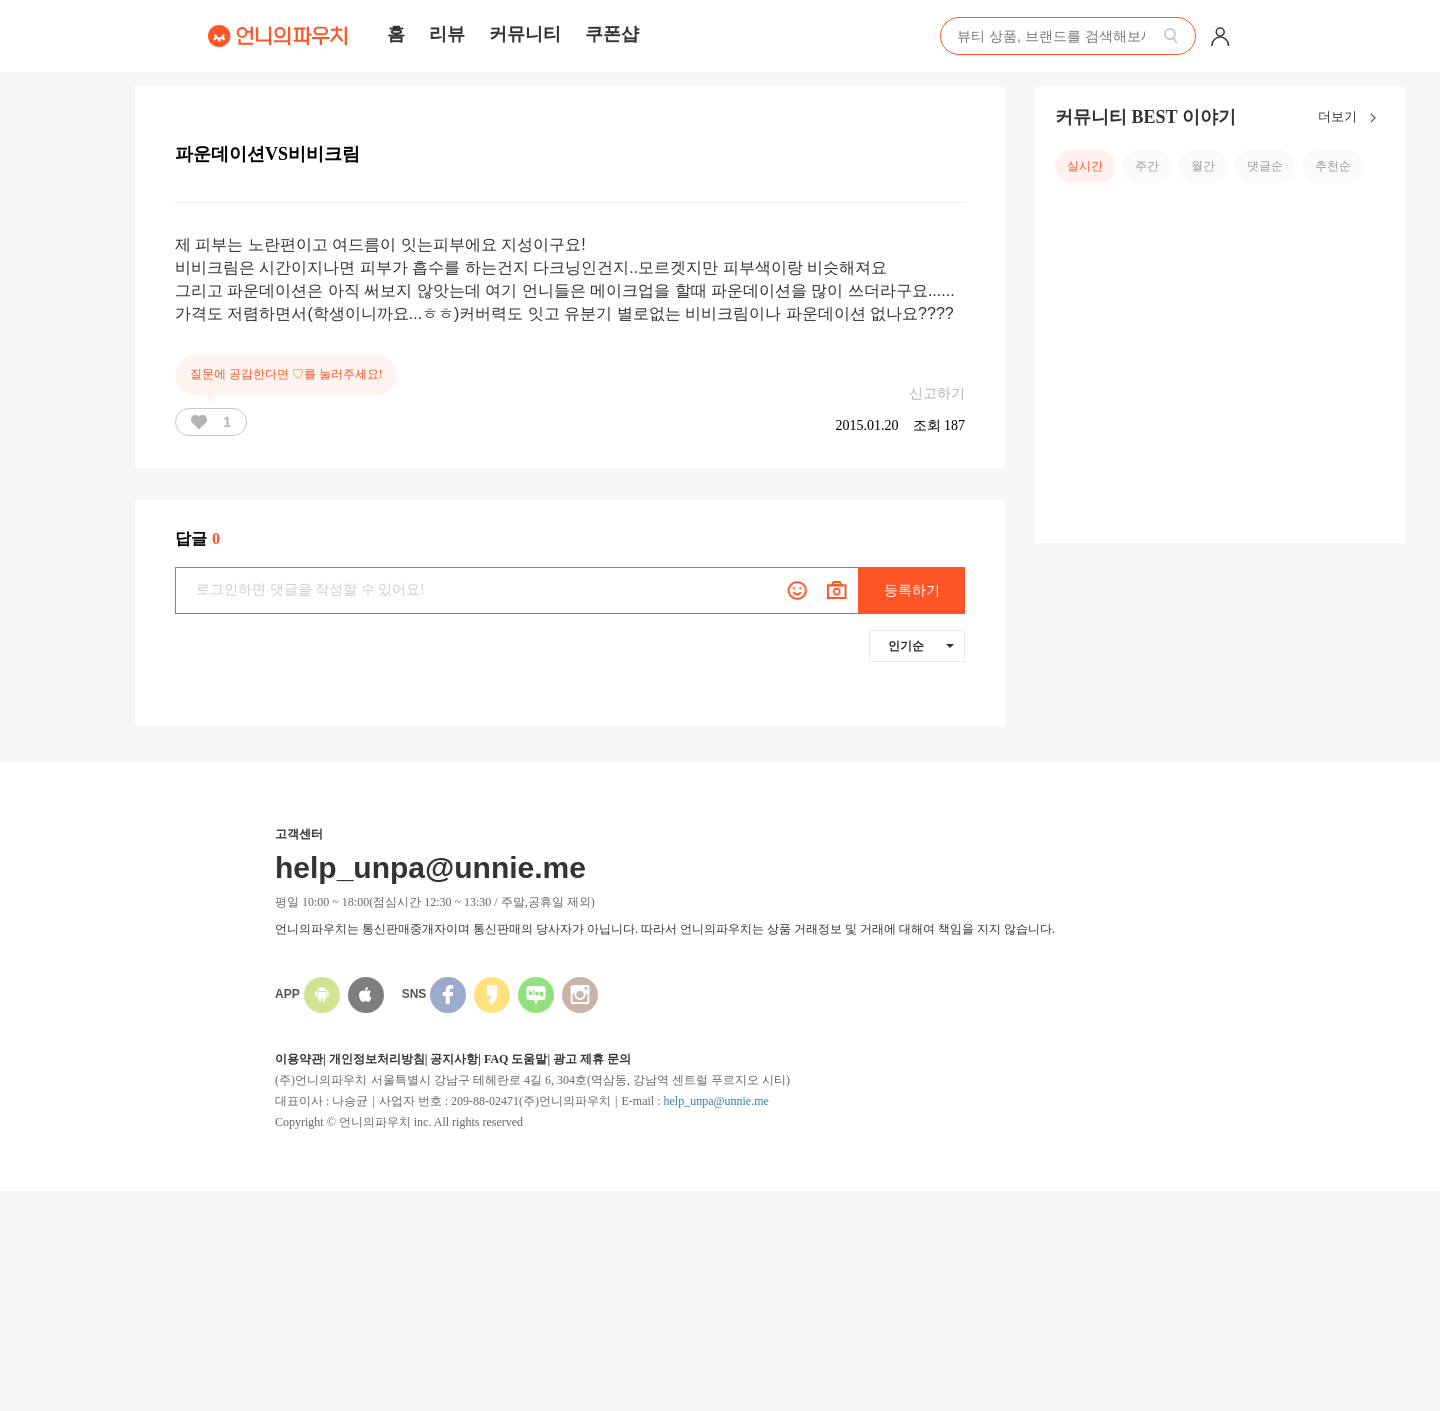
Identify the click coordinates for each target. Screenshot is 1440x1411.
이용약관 (299, 1059)
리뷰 (447, 34)
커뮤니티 (525, 34)
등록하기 (912, 590)
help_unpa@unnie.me (715, 1101)
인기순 (921, 646)
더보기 (1351, 118)
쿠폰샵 (612, 34)
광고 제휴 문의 (592, 1059)
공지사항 (454, 1059)
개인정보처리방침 (377, 1059)
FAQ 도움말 (515, 1059)
